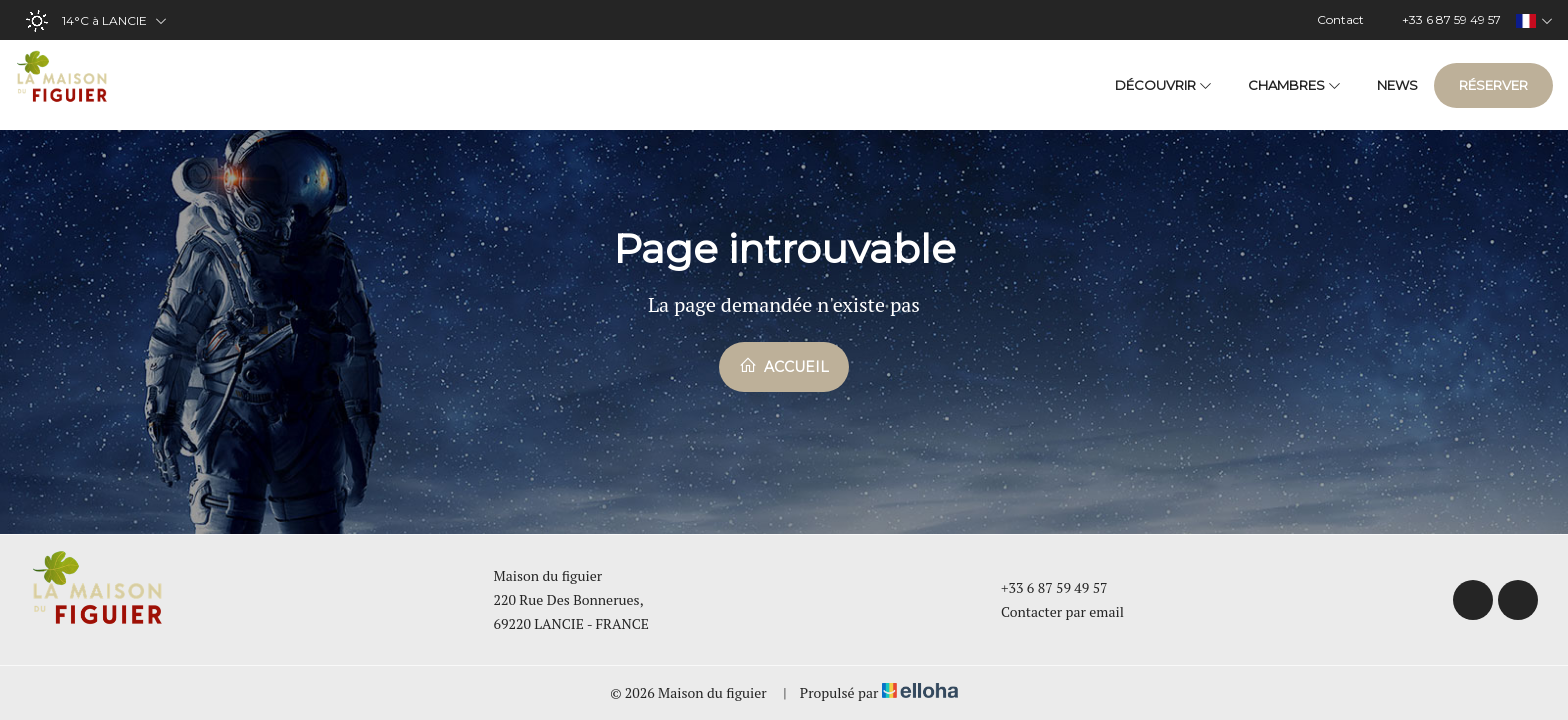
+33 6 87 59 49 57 (1043, 587)
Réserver (1493, 85)
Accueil (784, 366)
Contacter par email (1051, 611)
